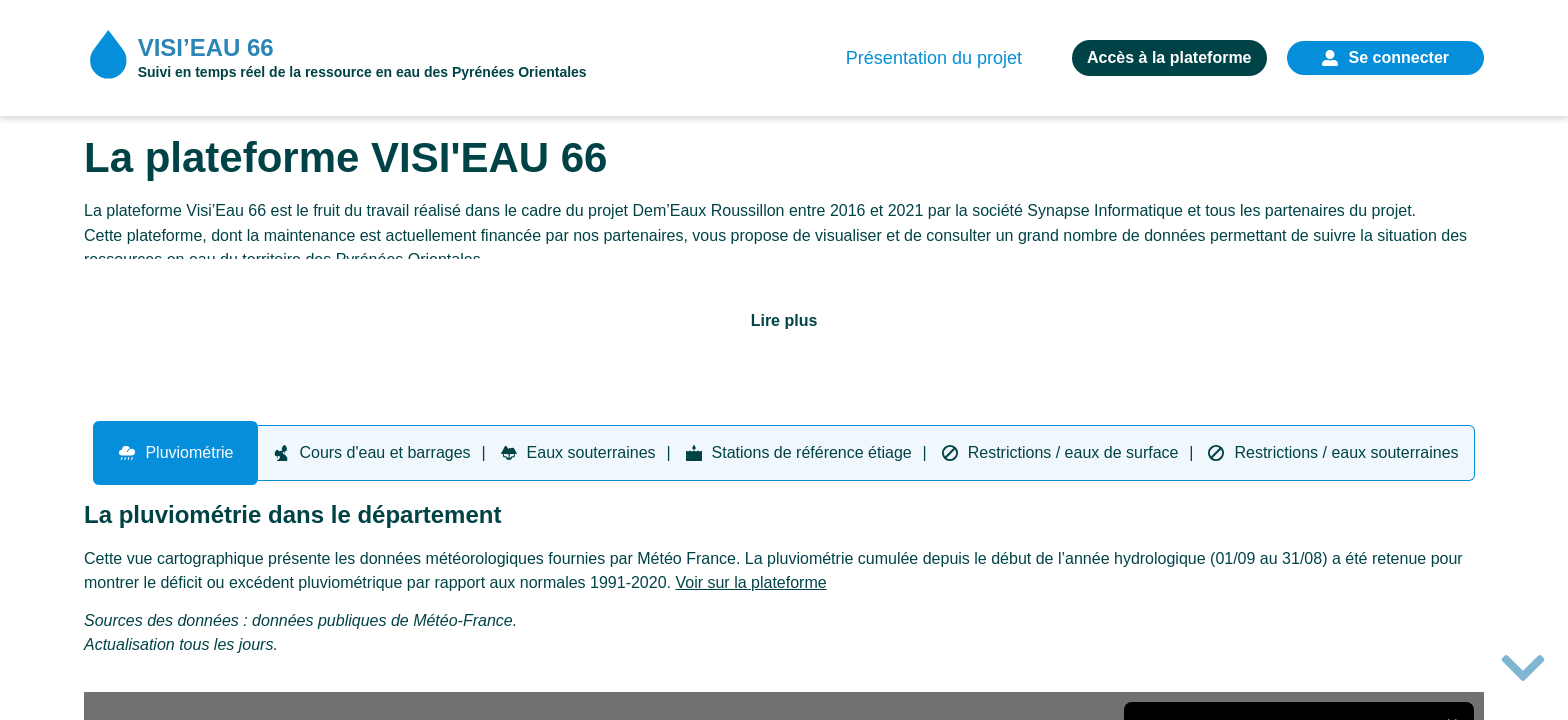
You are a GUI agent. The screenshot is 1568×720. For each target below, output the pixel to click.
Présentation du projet (934, 59)
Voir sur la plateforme (750, 582)
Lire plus (784, 320)
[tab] (175, 453)
